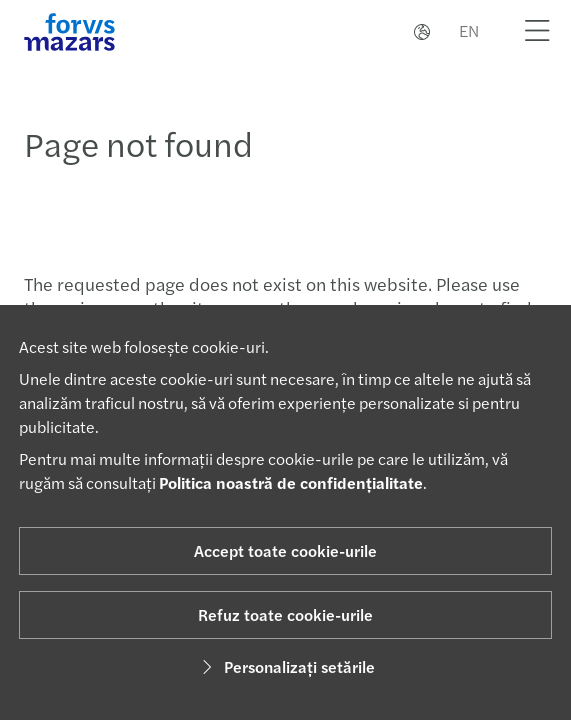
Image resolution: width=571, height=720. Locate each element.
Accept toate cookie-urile (285, 550)
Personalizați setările (285, 666)
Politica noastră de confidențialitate (291, 482)
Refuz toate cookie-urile (285, 614)
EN (469, 30)
